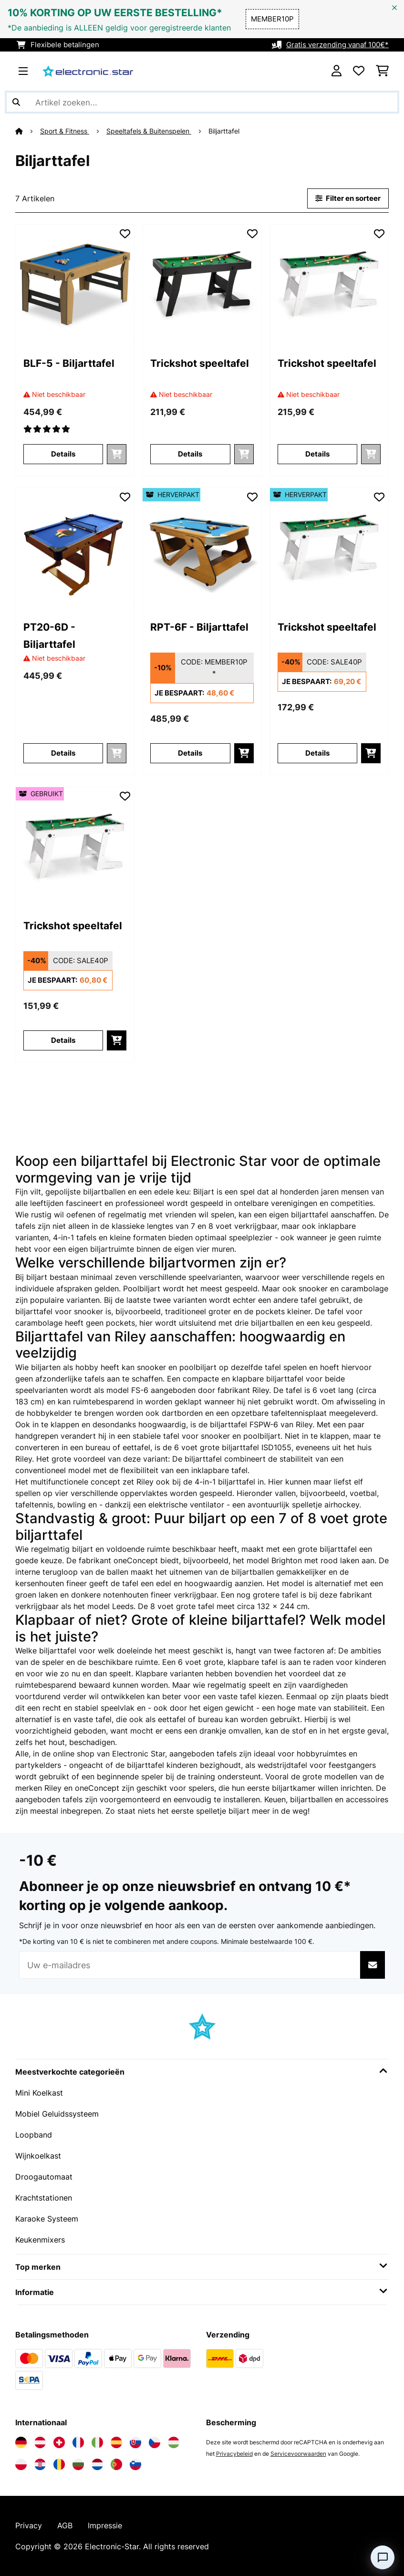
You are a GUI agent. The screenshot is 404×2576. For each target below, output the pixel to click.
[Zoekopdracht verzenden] (16, 102)
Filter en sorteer (348, 198)
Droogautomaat (44, 2176)
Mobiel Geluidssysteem (57, 2114)
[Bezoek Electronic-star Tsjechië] (154, 2442)
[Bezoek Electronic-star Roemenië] (59, 2464)
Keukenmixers (40, 2239)
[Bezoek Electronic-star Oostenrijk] (40, 2442)
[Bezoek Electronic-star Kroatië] (40, 2464)
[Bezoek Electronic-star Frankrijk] (78, 2442)
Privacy (28, 2525)
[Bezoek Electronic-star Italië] (97, 2442)
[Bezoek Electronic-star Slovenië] (135, 2464)
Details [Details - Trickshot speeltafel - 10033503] (190, 454)
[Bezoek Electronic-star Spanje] (116, 2442)
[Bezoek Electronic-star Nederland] (97, 2464)
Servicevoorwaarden (298, 2453)
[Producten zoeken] (202, 102)
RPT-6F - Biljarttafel (199, 627)
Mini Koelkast (39, 2093)
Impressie (105, 2525)
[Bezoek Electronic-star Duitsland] (21, 2442)
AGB (65, 2525)
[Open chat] (382, 2557)
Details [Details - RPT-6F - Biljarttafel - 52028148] (190, 753)
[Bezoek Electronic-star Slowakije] (135, 2442)
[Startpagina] (27, 131)
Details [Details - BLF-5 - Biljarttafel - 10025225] (63, 454)
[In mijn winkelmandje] (244, 753)
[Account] (336, 71)
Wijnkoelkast (38, 2156)
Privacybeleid (234, 2453)
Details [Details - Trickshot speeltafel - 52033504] (317, 753)
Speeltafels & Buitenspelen (148, 131)
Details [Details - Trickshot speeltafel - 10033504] (317, 454)
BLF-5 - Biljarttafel (68, 363)
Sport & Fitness (64, 131)
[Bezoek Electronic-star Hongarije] (173, 2442)
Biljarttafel (224, 131)
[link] (75, 284)
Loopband (33, 2135)
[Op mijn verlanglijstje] (125, 234)
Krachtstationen (43, 2197)
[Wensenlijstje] (358, 71)
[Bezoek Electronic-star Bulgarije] (78, 2464)
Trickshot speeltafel (199, 363)
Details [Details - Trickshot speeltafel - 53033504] (63, 1040)
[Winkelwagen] (382, 71)
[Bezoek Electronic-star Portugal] (116, 2464)
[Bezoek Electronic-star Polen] (21, 2464)
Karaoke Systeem (46, 2218)
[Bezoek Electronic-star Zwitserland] (59, 2442)
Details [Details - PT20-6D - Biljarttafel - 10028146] (63, 753)
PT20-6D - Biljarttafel (49, 635)
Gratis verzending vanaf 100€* (337, 45)
